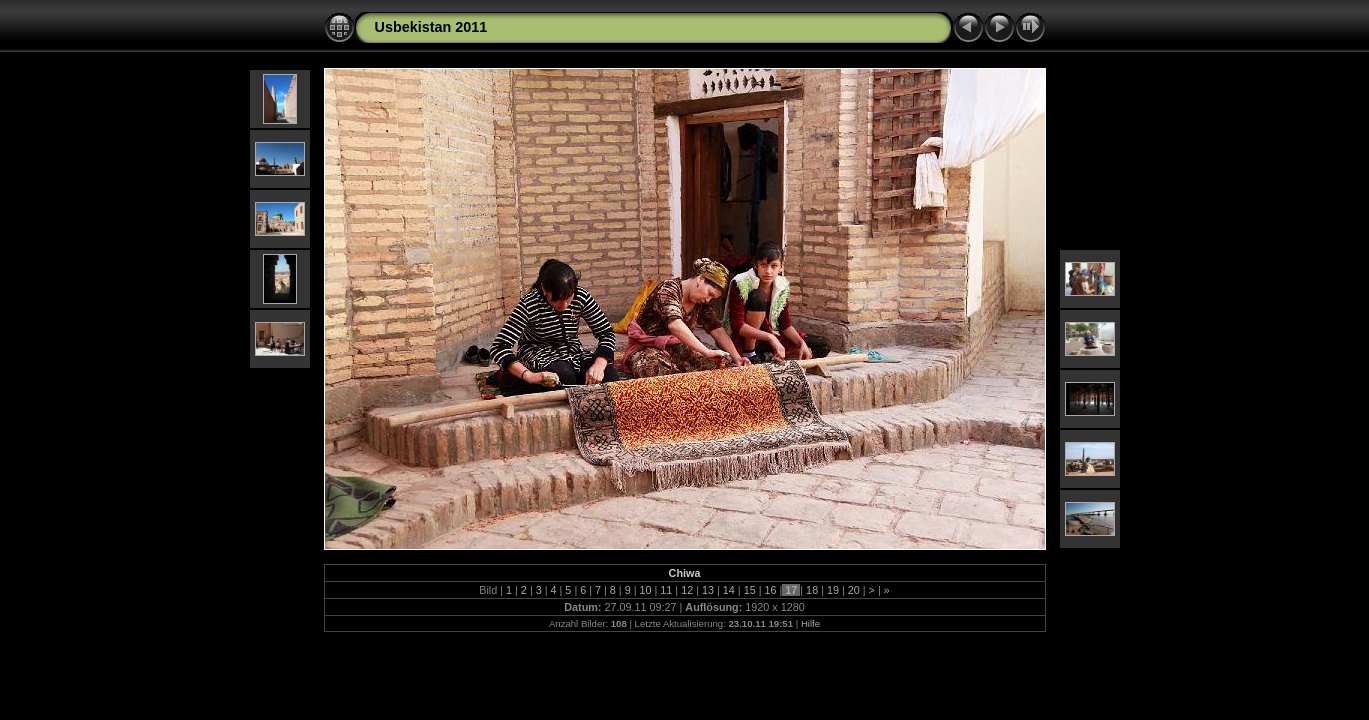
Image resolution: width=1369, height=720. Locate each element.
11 (666, 590)
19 (833, 590)
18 (812, 590)
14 (729, 590)
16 (770, 590)
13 (708, 590)
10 (646, 590)
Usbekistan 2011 (431, 27)
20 (854, 590)
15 (750, 590)
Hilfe (810, 623)
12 (687, 590)
